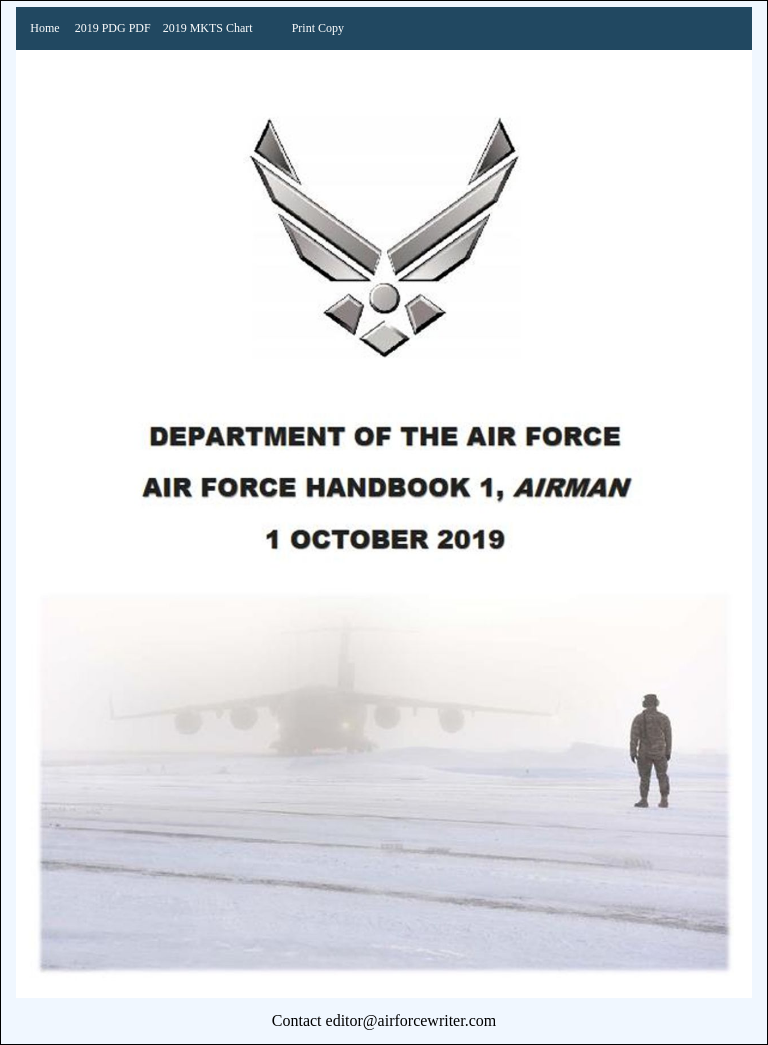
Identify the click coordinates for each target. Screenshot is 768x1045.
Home (44, 28)
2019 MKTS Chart (208, 28)
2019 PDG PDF (113, 28)
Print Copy (318, 28)
